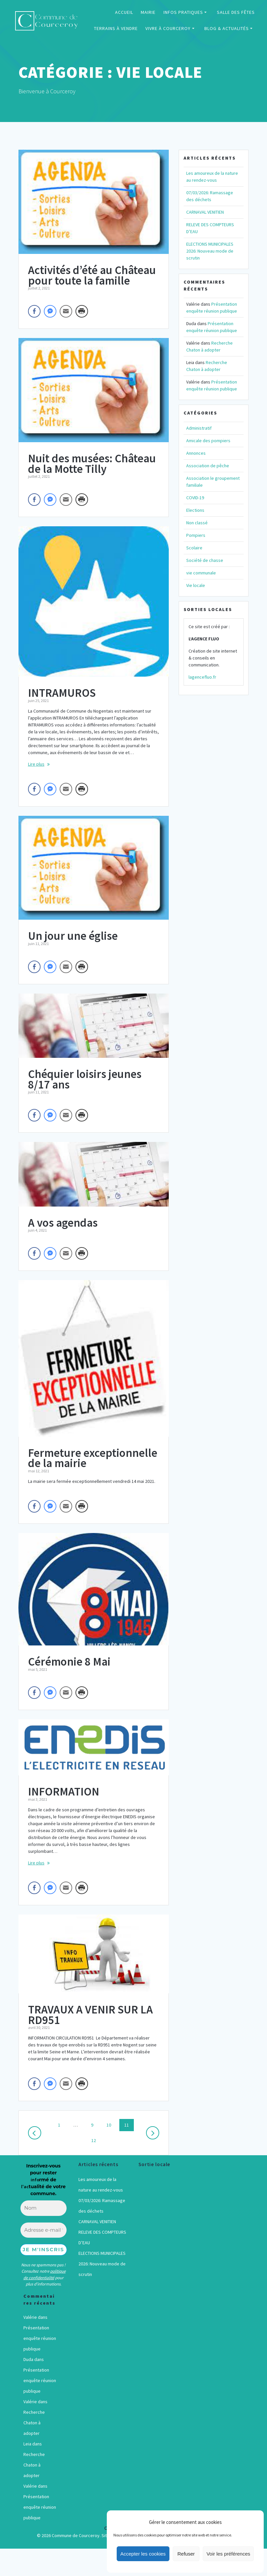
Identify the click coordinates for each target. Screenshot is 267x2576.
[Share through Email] (66, 311)
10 (111, 2124)
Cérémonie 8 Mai (69, 1661)
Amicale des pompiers (208, 441)
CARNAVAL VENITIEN (205, 212)
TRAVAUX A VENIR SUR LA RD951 (90, 2014)
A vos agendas (63, 1222)
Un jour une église (73, 936)
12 (96, 2140)
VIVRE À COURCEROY (168, 28)
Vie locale (195, 585)
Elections (195, 510)
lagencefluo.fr (202, 677)
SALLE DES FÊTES (236, 12)
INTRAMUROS (62, 693)
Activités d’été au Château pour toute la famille (92, 275)
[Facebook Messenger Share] (50, 311)
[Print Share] (81, 311)
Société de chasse (204, 560)
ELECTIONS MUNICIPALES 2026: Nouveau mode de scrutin (209, 251)
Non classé (197, 523)
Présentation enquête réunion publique (39, 2338)
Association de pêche (207, 466)
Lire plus (36, 764)
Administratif (199, 428)
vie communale (201, 573)
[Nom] (43, 2208)
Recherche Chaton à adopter (34, 2422)
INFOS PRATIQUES (183, 12)
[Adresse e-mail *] (43, 2230)
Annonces (196, 453)
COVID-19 (195, 498)
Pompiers (195, 535)
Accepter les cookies (143, 2554)
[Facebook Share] (34, 311)
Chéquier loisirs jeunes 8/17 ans (84, 1079)
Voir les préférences (228, 2554)
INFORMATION (63, 1791)
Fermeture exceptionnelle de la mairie (92, 1458)
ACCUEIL (124, 12)
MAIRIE (148, 12)
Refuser (186, 2554)
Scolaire (194, 548)
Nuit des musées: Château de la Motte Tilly (92, 463)
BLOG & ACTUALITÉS (226, 28)
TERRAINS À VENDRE (116, 28)
